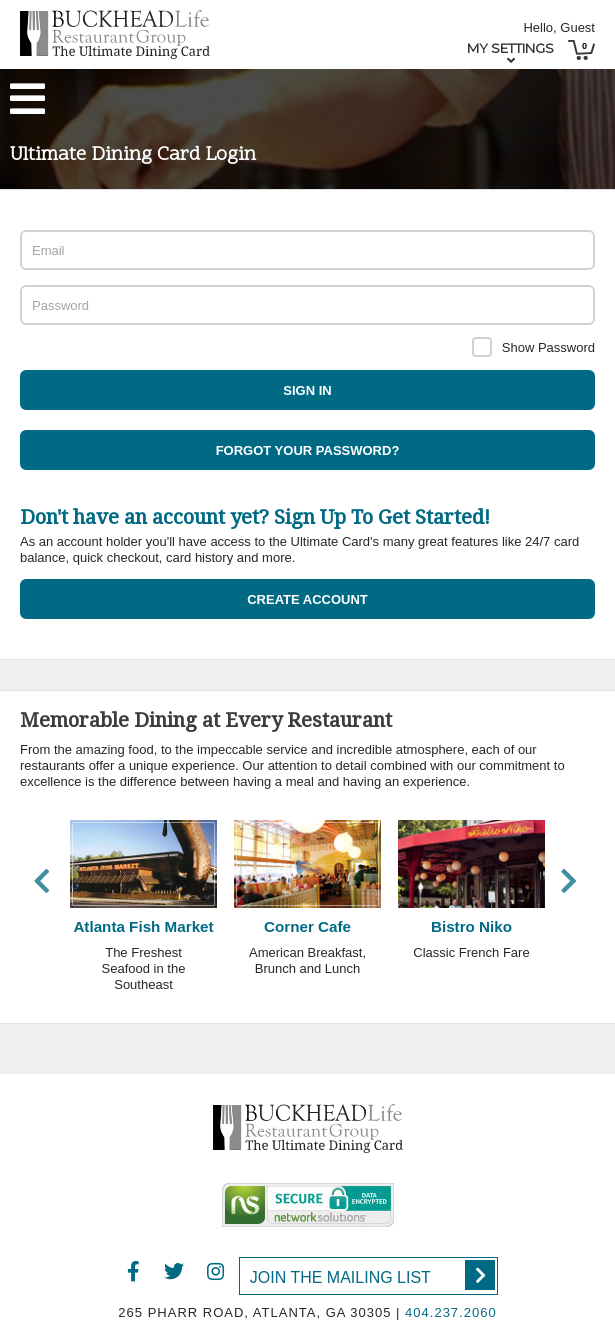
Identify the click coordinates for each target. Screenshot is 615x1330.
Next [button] (569, 880)
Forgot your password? (308, 450)
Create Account (307, 599)
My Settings (510, 48)
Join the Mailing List (372, 1275)
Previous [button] (42, 880)
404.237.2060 (451, 1312)
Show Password (548, 347)
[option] (144, 913)
